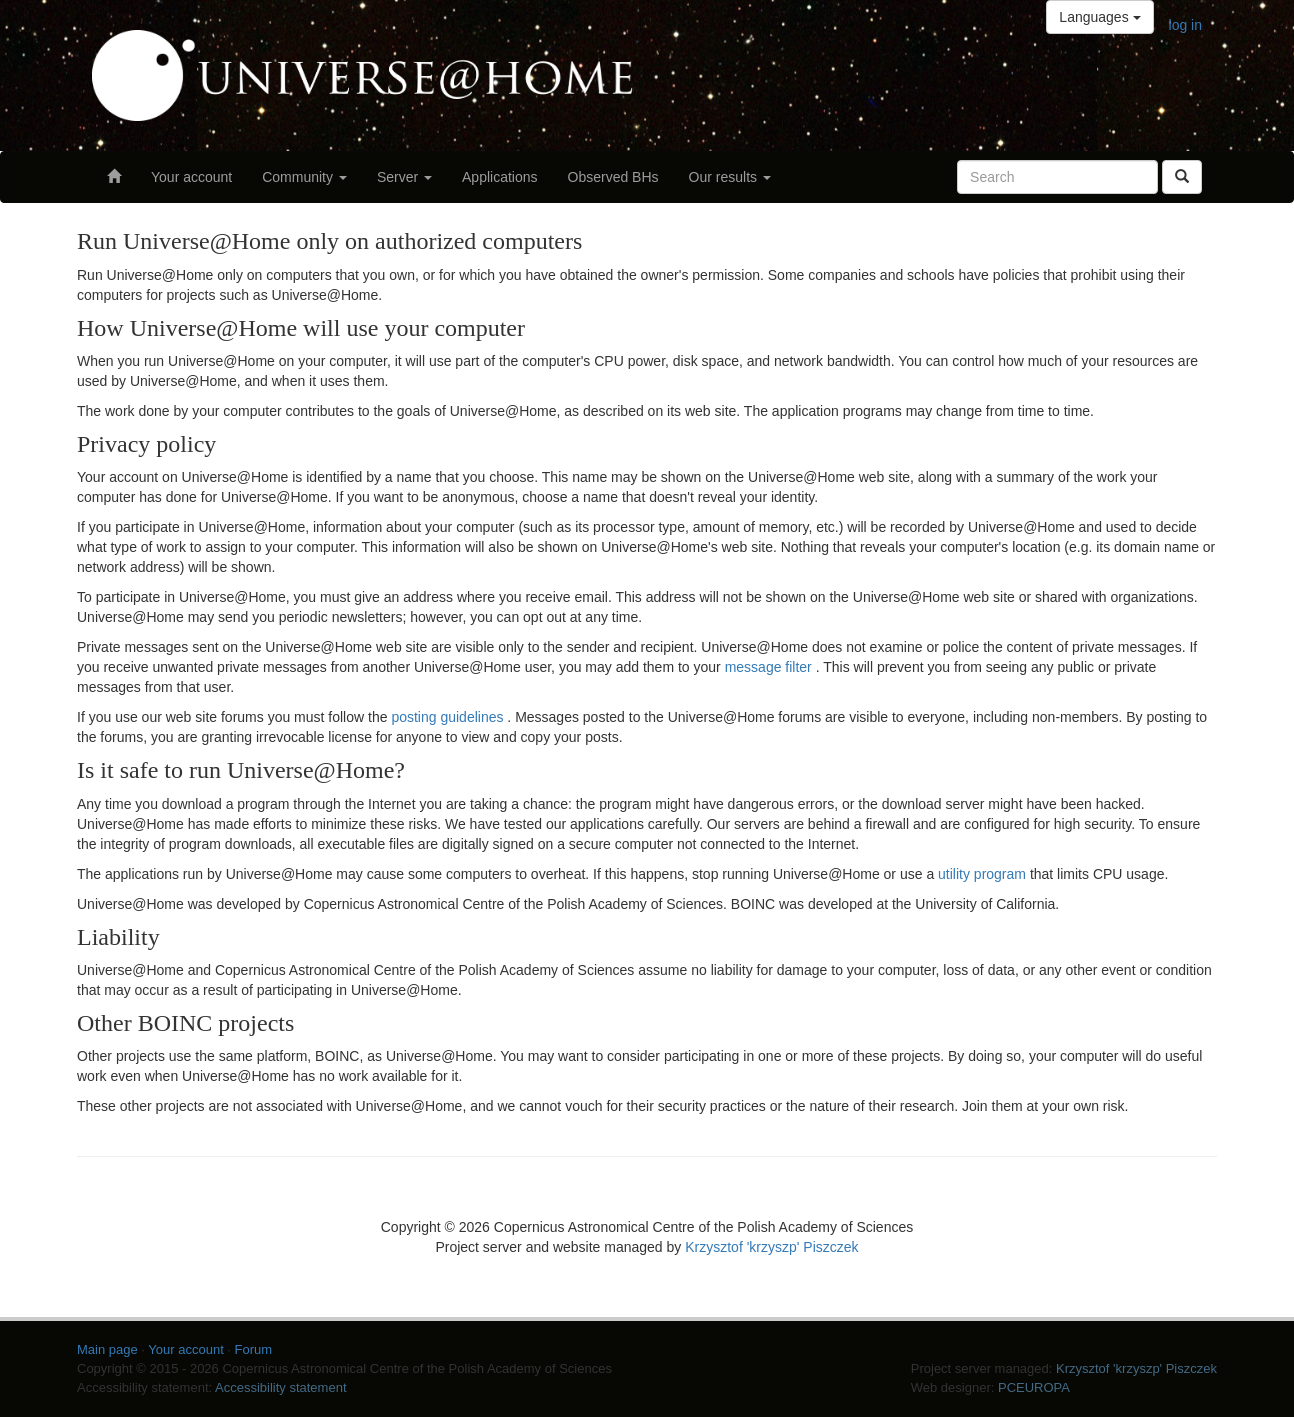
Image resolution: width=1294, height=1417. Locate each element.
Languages (1099, 17)
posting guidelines (449, 717)
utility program (984, 874)
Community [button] (304, 177)
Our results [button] (730, 177)
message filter (770, 667)
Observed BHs (613, 177)
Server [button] (404, 177)
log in (1185, 25)
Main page (107, 1349)
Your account (191, 177)
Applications (500, 177)
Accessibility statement (281, 1387)
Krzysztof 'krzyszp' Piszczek (771, 1247)
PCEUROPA (1034, 1387)
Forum (254, 1349)
